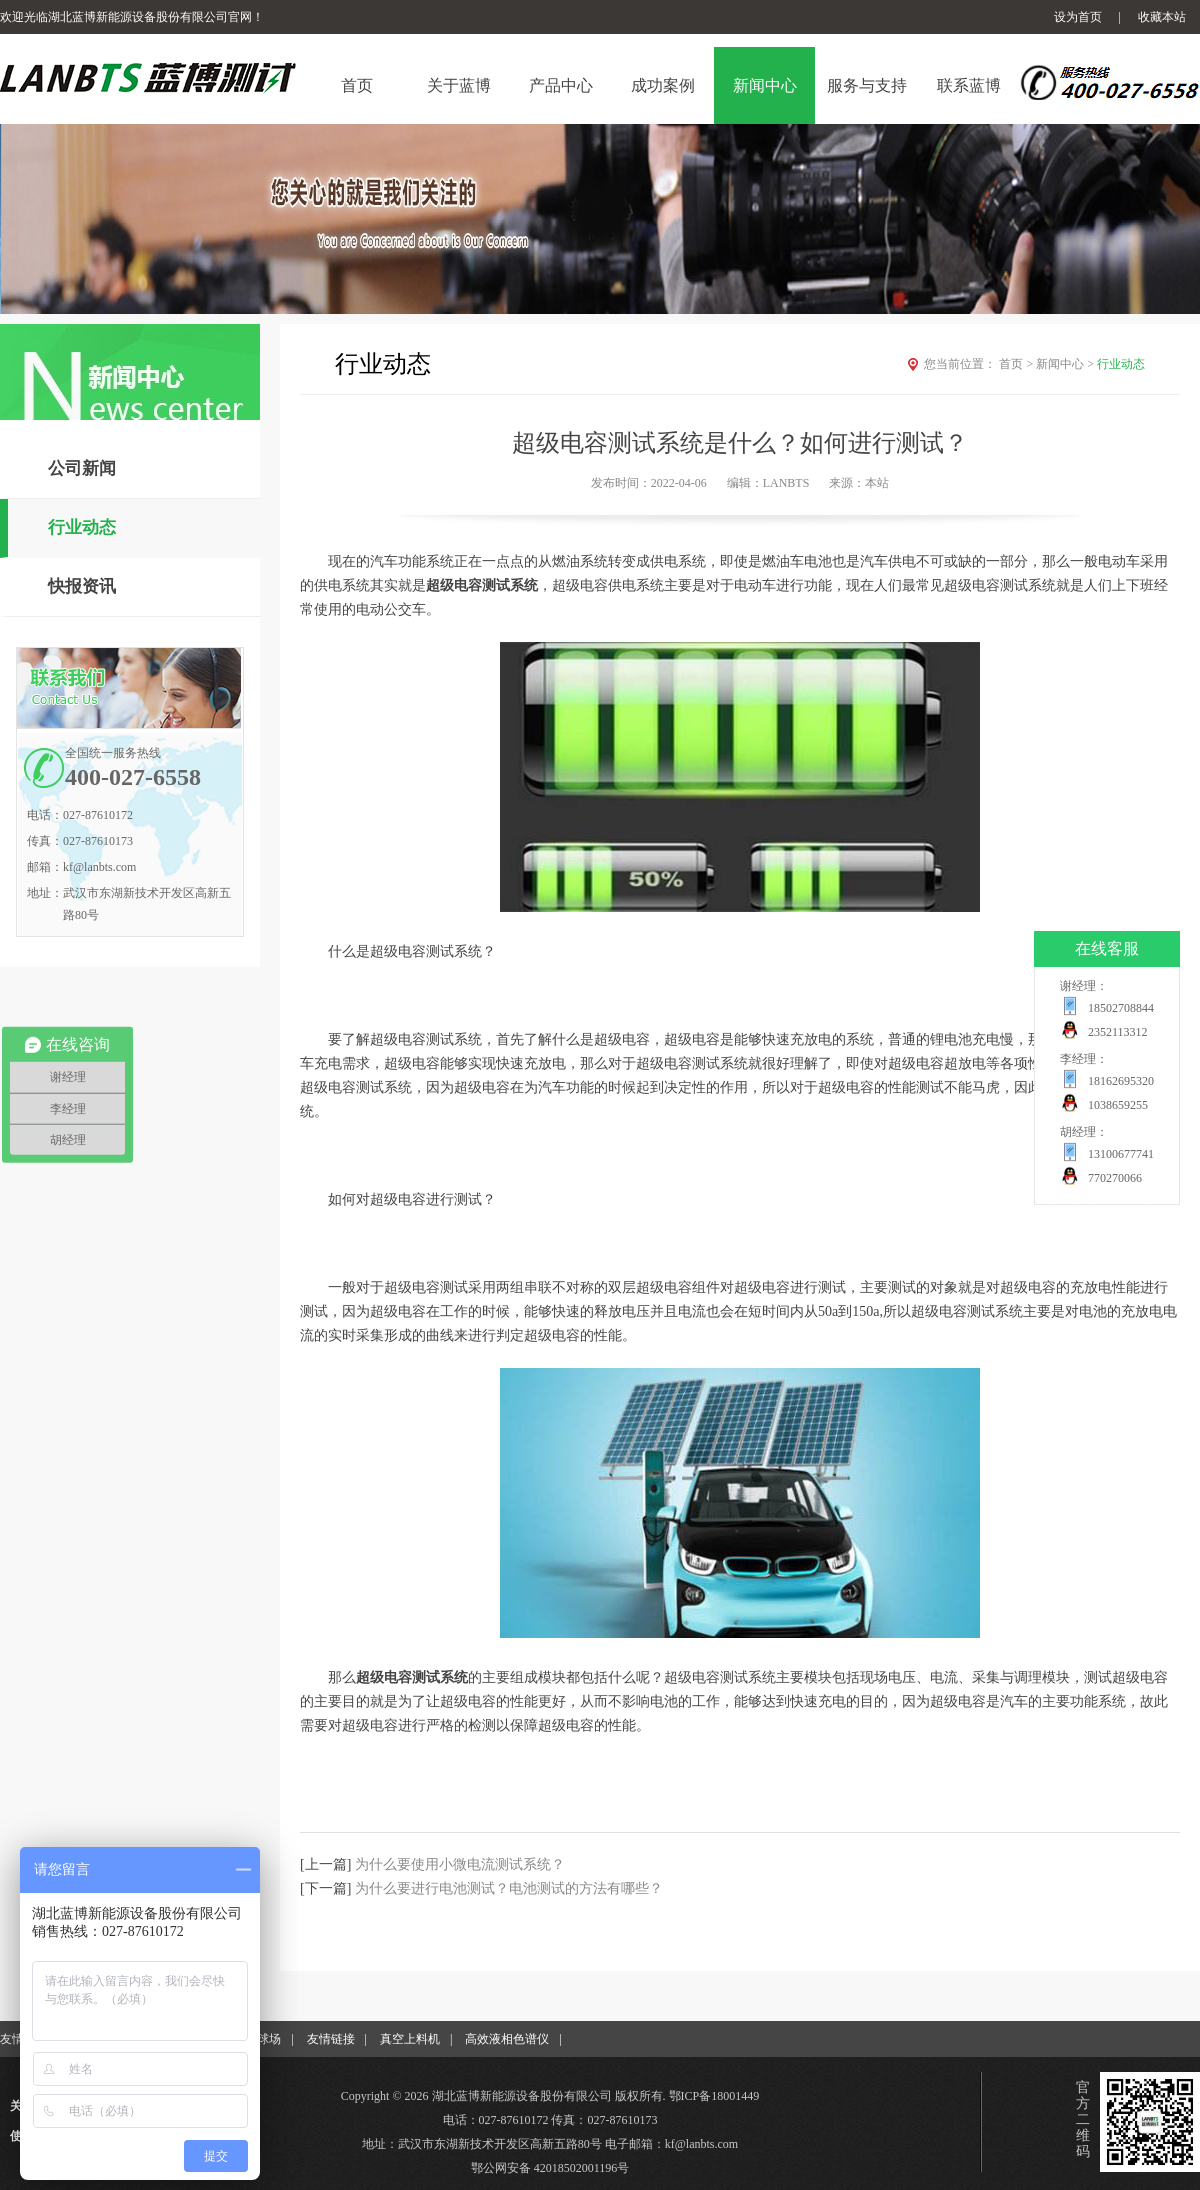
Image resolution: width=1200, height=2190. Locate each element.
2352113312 (1118, 1032)
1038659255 (1118, 1105)
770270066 (1115, 1178)
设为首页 (1078, 17)
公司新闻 (82, 468)
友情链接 (331, 2039)
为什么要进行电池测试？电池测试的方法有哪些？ (509, 1888)
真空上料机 (410, 2039)
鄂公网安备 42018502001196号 (550, 2168)
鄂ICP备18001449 (714, 2096)
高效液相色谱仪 (507, 2039)
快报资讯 (82, 586)
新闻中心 (1066, 364)
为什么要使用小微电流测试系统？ (460, 1864)
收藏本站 (1162, 17)
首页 (1017, 364)
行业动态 (82, 527)
